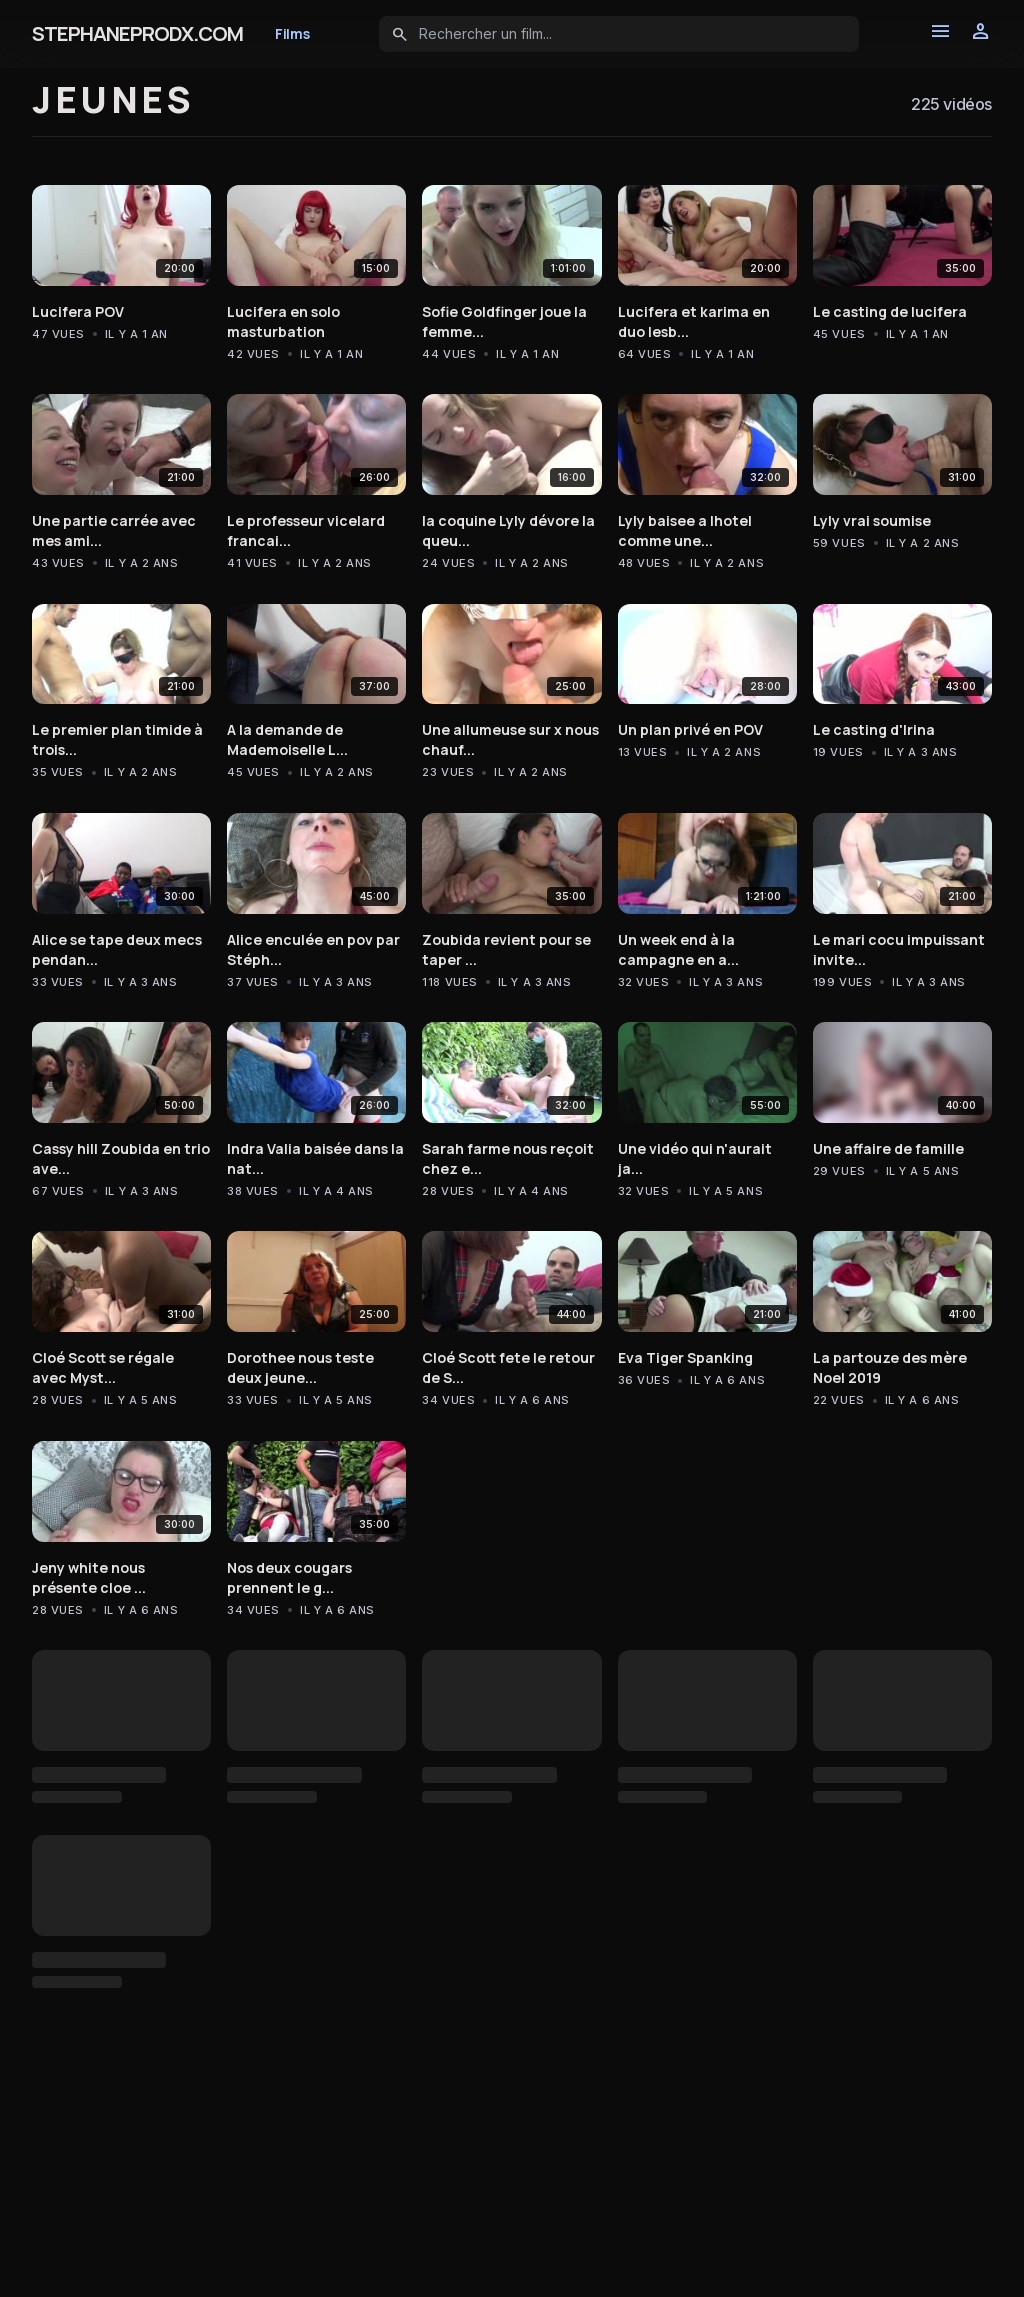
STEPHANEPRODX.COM (137, 33)
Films (292, 33)
